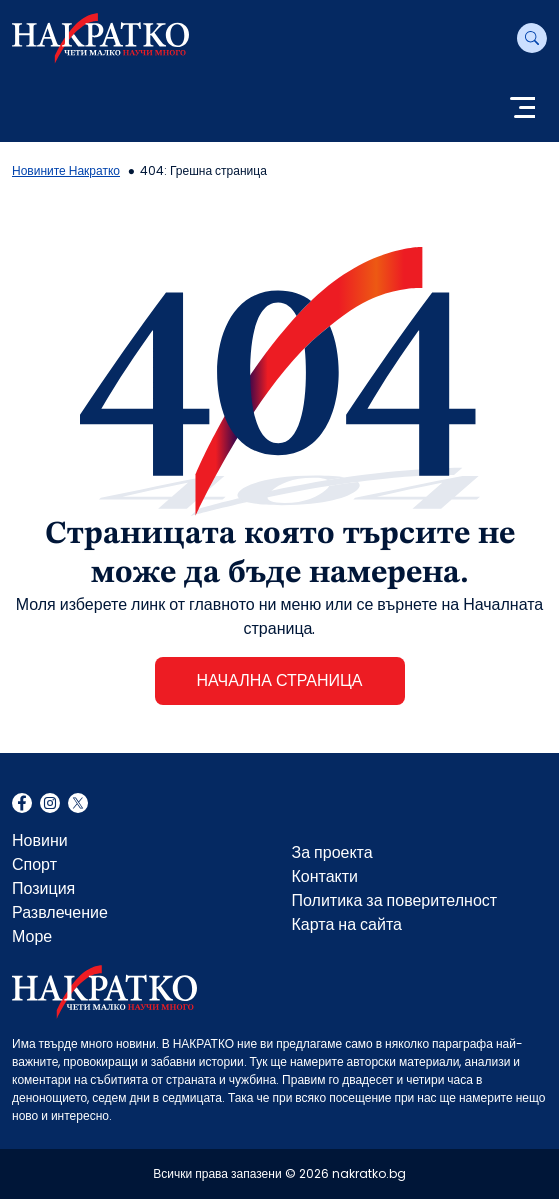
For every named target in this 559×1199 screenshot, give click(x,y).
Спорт (34, 864)
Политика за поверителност (395, 900)
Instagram (50, 805)
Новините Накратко (66, 170)
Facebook (22, 805)
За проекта (332, 852)
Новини (40, 840)
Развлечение (60, 912)
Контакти (325, 876)
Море (32, 936)
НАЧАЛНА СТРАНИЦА (279, 680)
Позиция (43, 888)
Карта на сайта (347, 924)
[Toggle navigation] (522, 109)
